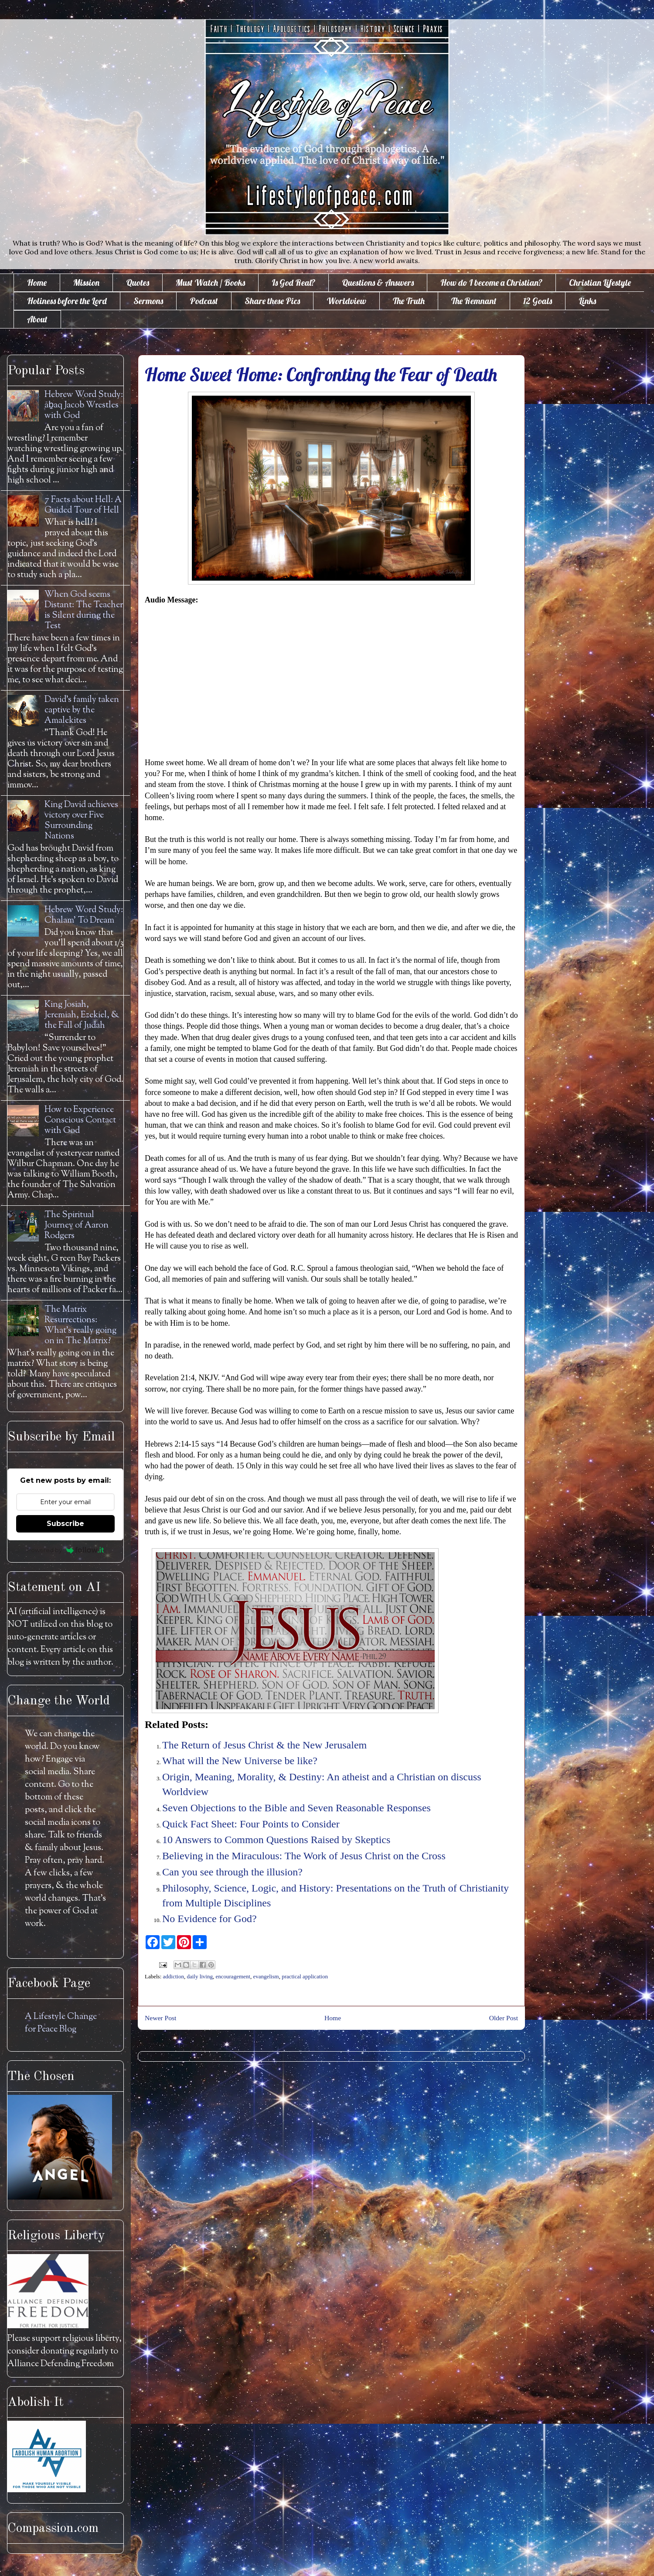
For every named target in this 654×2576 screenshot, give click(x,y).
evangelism (266, 1976)
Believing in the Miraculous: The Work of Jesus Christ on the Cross (304, 1855)
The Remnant (474, 300)
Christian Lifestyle (600, 282)
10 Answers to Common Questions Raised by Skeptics (276, 1839)
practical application (305, 1976)
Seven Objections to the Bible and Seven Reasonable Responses (296, 1807)
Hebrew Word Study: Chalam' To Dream (83, 915)
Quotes (137, 282)
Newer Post (160, 2018)
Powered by (65, 1549)
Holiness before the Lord (67, 300)
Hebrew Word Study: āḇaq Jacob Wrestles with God (83, 405)
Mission (86, 282)
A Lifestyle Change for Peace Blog (61, 2023)
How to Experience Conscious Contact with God (80, 1120)
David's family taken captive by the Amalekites (81, 710)
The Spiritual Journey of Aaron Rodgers (76, 1225)
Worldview (346, 300)
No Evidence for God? (209, 1918)
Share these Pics (272, 300)
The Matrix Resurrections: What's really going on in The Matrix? (80, 1325)
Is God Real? (293, 282)
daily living (200, 1976)
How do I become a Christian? (491, 282)
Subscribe (65, 1523)
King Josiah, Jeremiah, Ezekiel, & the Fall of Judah (81, 1015)
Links (587, 300)
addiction (173, 1976)
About (37, 319)
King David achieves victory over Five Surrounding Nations (81, 821)
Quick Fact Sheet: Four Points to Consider (251, 1824)
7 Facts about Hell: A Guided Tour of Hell (83, 505)
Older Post (503, 2018)
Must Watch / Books (210, 282)
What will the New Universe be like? (239, 1760)
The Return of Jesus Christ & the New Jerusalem (264, 1745)
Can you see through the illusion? (232, 1872)
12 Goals (537, 300)
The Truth (409, 300)
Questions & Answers (378, 282)
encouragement (233, 1976)
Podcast (204, 300)
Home (37, 282)
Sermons (148, 300)
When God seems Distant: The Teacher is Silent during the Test (83, 610)
